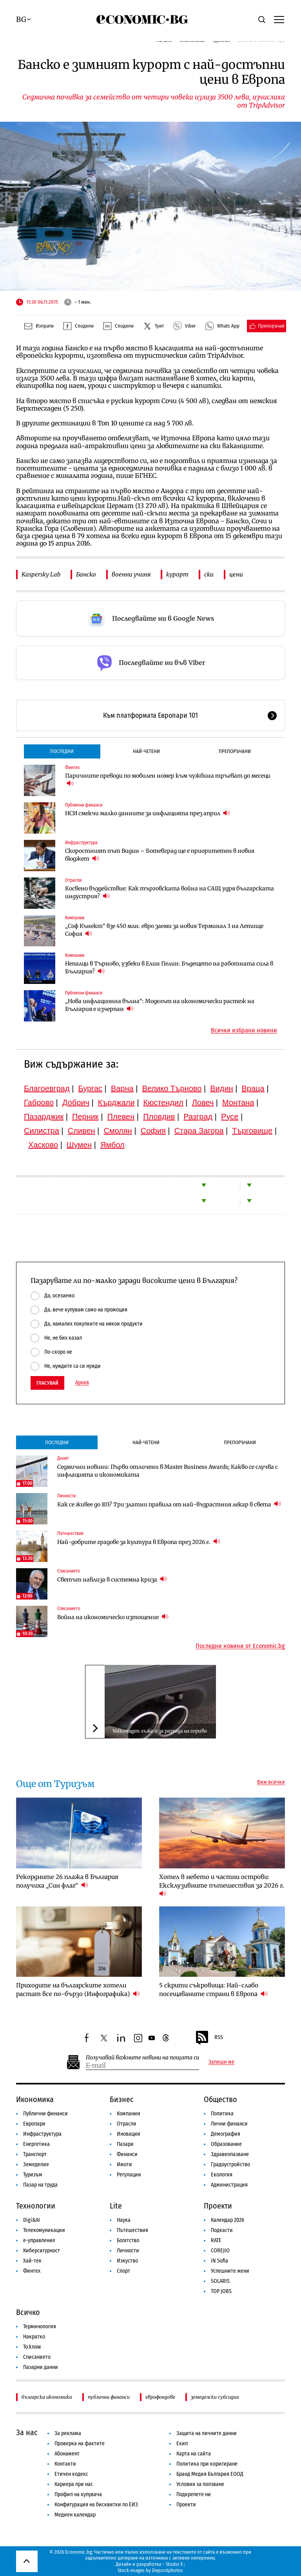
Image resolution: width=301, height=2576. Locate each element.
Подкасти (222, 2230)
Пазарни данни (40, 2367)
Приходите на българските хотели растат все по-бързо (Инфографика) (78, 1990)
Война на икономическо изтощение (113, 1617)
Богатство (128, 2240)
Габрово (39, 1102)
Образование (226, 2144)
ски (209, 574)
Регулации (129, 2174)
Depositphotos (167, 2570)
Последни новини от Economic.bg (240, 1646)
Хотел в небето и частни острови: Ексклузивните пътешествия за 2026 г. (222, 1885)
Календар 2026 (227, 2220)
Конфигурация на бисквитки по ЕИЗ (96, 2504)
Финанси (127, 2154)
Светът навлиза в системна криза (112, 1579)
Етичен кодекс (71, 2474)
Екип (182, 2443)
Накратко (34, 2336)
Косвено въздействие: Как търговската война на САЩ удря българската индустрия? (169, 892)
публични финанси (109, 2397)
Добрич (75, 1102)
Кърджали (116, 1102)
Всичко (28, 2312)
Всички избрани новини (244, 1030)
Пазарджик (43, 1116)
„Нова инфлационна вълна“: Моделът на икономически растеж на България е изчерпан (159, 1005)
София (153, 1130)
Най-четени (146, 751)
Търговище (252, 1130)
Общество (220, 2099)
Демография (225, 2134)
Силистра (41, 1130)
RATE (216, 2240)
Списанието (68, 1571)
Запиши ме (221, 2062)
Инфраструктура (81, 842)
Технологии (35, 2206)
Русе (229, 1116)
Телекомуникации (44, 2230)
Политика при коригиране (207, 2464)
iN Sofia (219, 2260)
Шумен (79, 1144)
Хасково (43, 1144)
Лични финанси (229, 2123)
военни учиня (131, 574)
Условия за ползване (200, 2484)
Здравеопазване (230, 2154)
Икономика (35, 2099)
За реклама (67, 2433)
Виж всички (271, 1782)
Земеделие (36, 2164)
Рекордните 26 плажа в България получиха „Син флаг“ (67, 1881)
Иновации (128, 2134)
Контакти (65, 2464)
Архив (82, 1382)
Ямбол (112, 1144)
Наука (124, 2220)
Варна (122, 1088)
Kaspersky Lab (41, 574)
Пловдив (159, 1116)
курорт (177, 574)
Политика (222, 2113)
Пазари (125, 2144)
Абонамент (67, 2453)
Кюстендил (163, 1102)
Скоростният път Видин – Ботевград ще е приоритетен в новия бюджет (159, 854)
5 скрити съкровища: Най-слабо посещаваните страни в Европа (213, 1990)
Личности (66, 1496)
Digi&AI (31, 2220)
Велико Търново (172, 1088)
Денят (63, 1458)
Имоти (124, 2164)
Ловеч (203, 1102)
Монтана (238, 1102)
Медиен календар (75, 2514)
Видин (221, 1088)
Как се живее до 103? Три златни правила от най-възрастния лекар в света (169, 1504)
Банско (86, 574)
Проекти (218, 2206)
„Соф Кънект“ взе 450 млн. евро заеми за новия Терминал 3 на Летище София (164, 929)
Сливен (81, 1130)
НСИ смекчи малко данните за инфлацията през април (147, 813)
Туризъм (32, 2174)
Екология (221, 2174)
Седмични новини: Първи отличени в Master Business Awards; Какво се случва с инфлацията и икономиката (167, 1470)
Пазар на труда (40, 2184)
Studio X (174, 2564)
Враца (253, 1088)
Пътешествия (70, 1533)
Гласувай (47, 1383)
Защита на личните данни (206, 2433)
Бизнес (122, 2099)
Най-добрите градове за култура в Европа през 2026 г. (138, 1542)
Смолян (117, 1130)
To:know (32, 2347)
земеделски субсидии (215, 2397)
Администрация (229, 2184)
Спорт (123, 2271)
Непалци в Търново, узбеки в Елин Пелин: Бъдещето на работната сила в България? (169, 967)
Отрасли (73, 880)
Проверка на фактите (79, 2443)
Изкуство (127, 2260)
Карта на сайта (193, 2453)
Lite (116, 2206)
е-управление (39, 2240)
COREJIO (220, 2250)
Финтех (72, 767)
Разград (197, 1116)
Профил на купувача (78, 2494)
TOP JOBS (221, 2291)
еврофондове (160, 2397)
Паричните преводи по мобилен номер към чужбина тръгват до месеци (167, 779)
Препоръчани (235, 751)
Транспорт (35, 2154)
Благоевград (47, 1088)
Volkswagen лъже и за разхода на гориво (159, 1731)
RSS (209, 2038)
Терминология (39, 2326)
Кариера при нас (73, 2484)
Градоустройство (230, 2164)
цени (236, 574)
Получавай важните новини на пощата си (142, 2057)
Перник (85, 1116)
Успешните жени (230, 2271)
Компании (74, 918)
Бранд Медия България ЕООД (209, 2474)
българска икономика (47, 2397)
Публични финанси (83, 805)
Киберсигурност (41, 2250)
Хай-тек (32, 2260)
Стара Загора (199, 1130)
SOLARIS (220, 2281)
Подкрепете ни (193, 2494)
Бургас (90, 1088)
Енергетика (36, 2144)
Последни (62, 751)
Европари (34, 2123)
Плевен (121, 1116)
